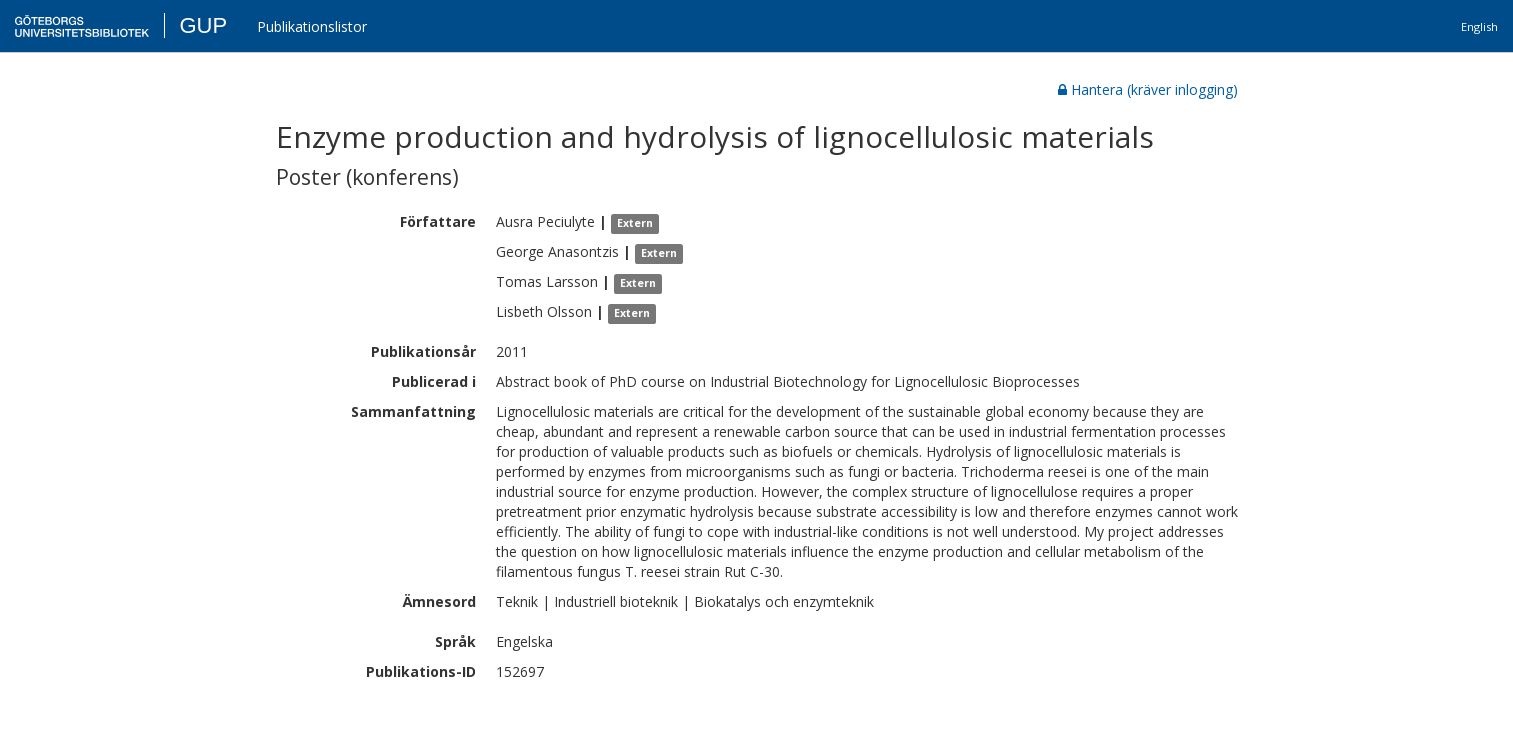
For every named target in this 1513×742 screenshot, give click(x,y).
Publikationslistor (312, 26)
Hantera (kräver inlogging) (1148, 89)
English (1479, 26)
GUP (203, 25)
